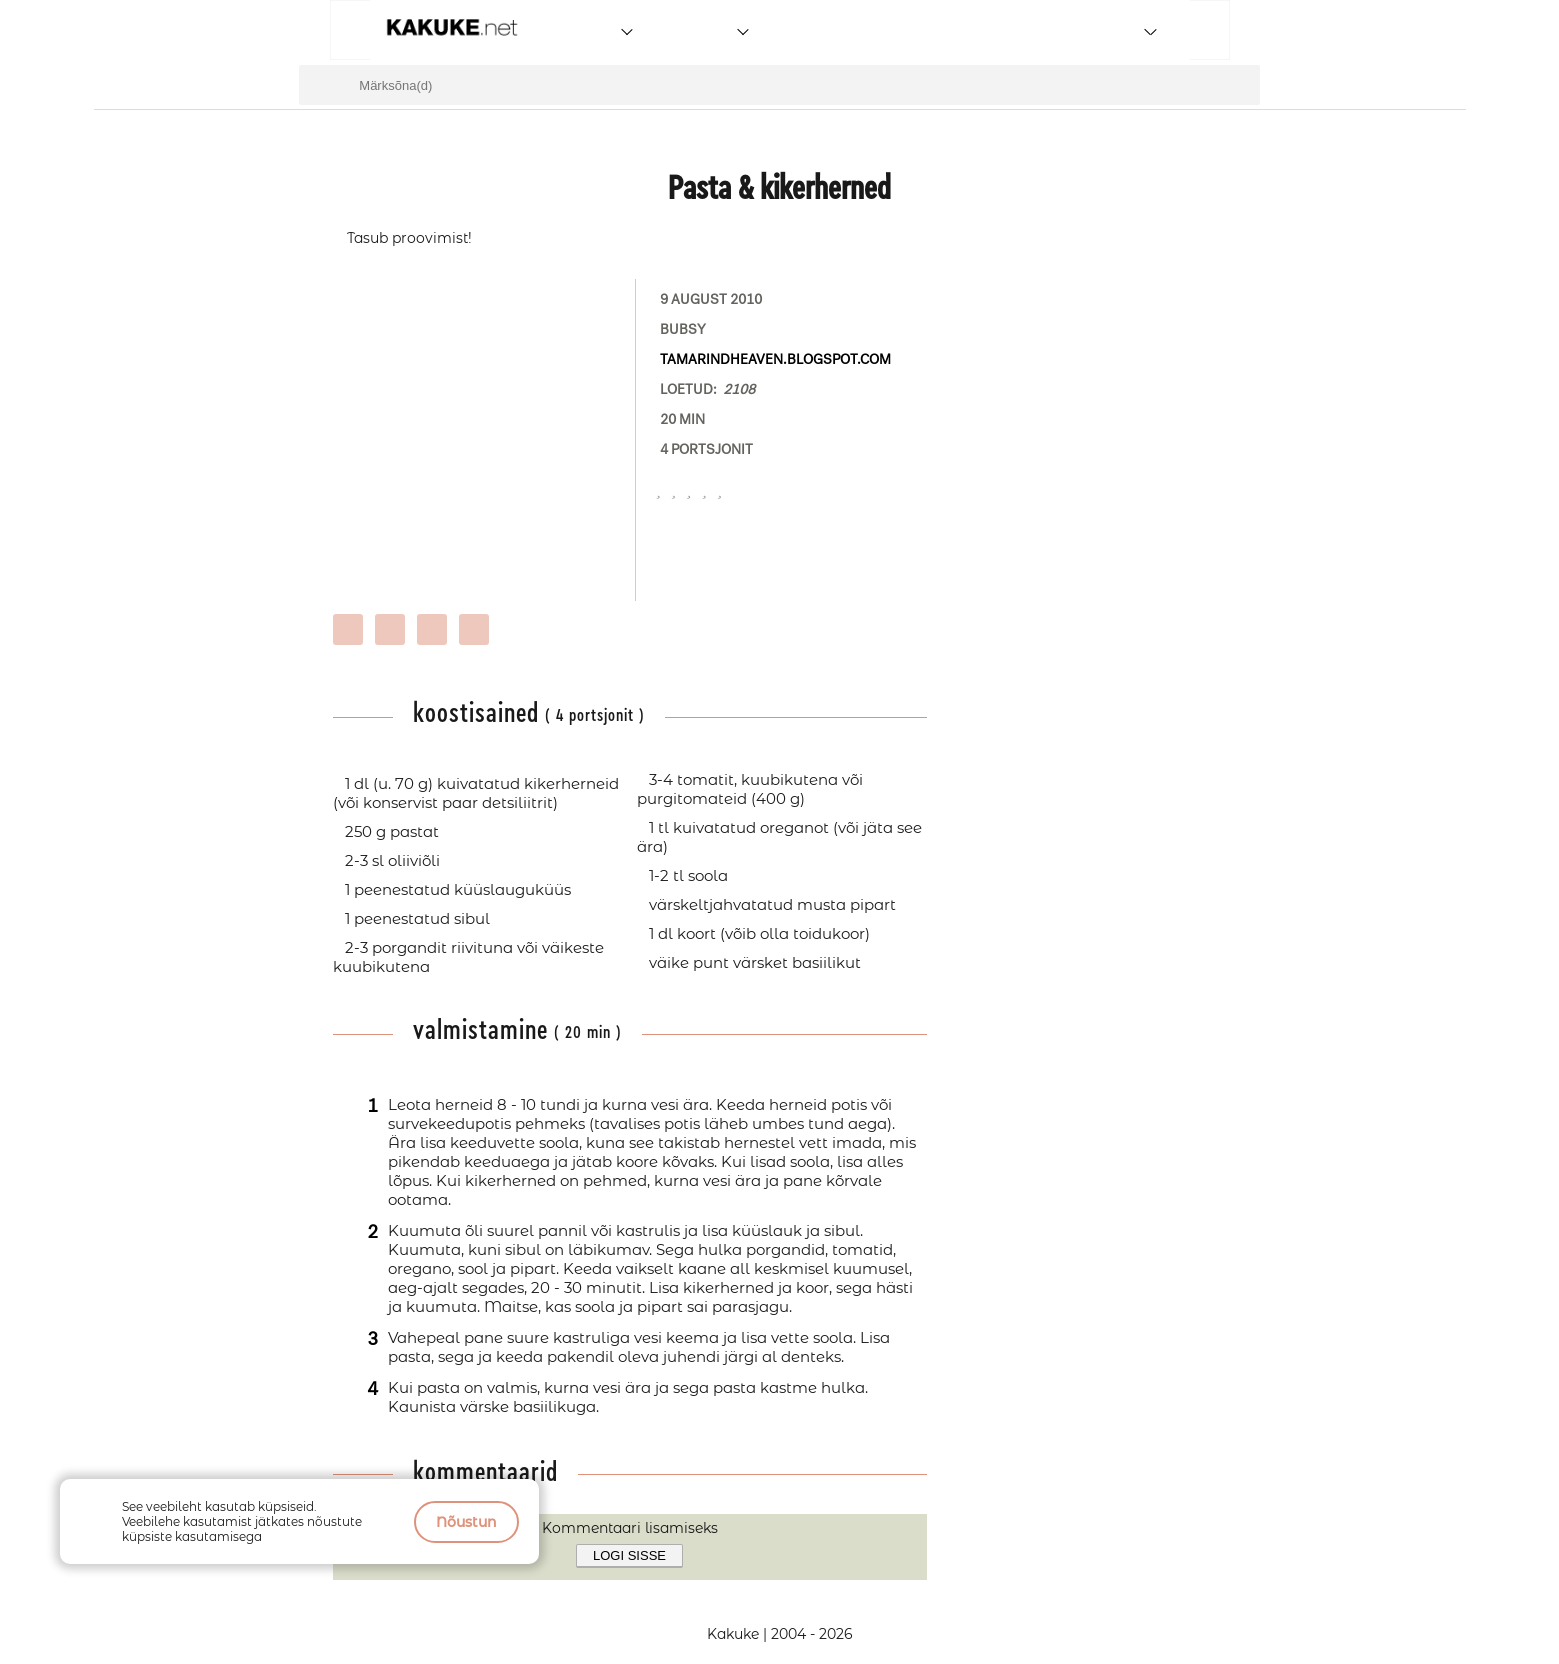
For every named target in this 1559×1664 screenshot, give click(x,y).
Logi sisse (629, 1555)
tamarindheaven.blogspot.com (775, 359)
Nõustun (466, 1522)
